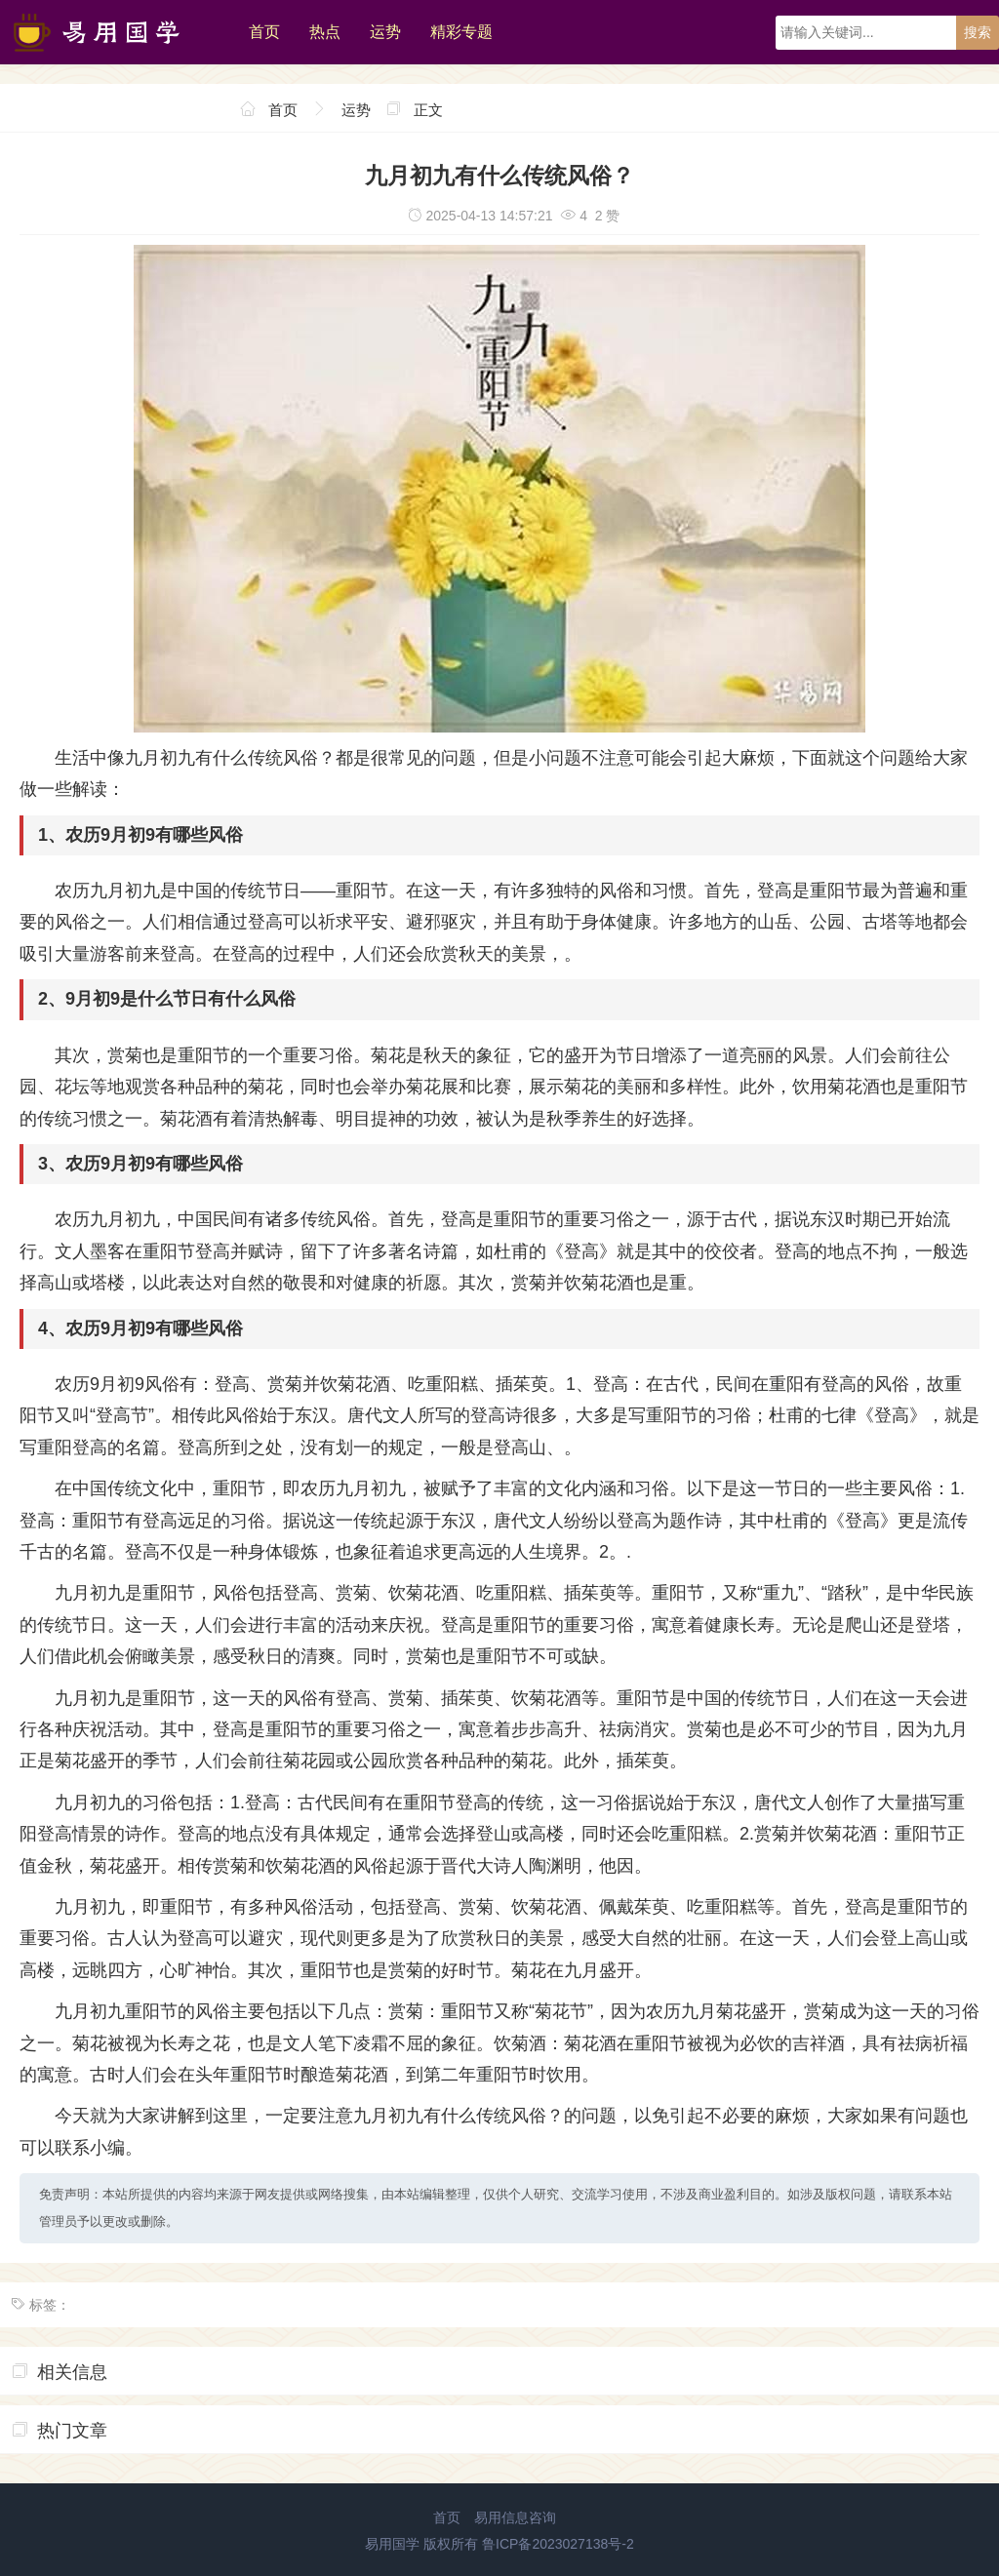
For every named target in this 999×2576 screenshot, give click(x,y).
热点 (324, 31)
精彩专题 (461, 31)
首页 (264, 31)
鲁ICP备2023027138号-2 (558, 2544)
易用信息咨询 (515, 2517)
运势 (385, 31)
